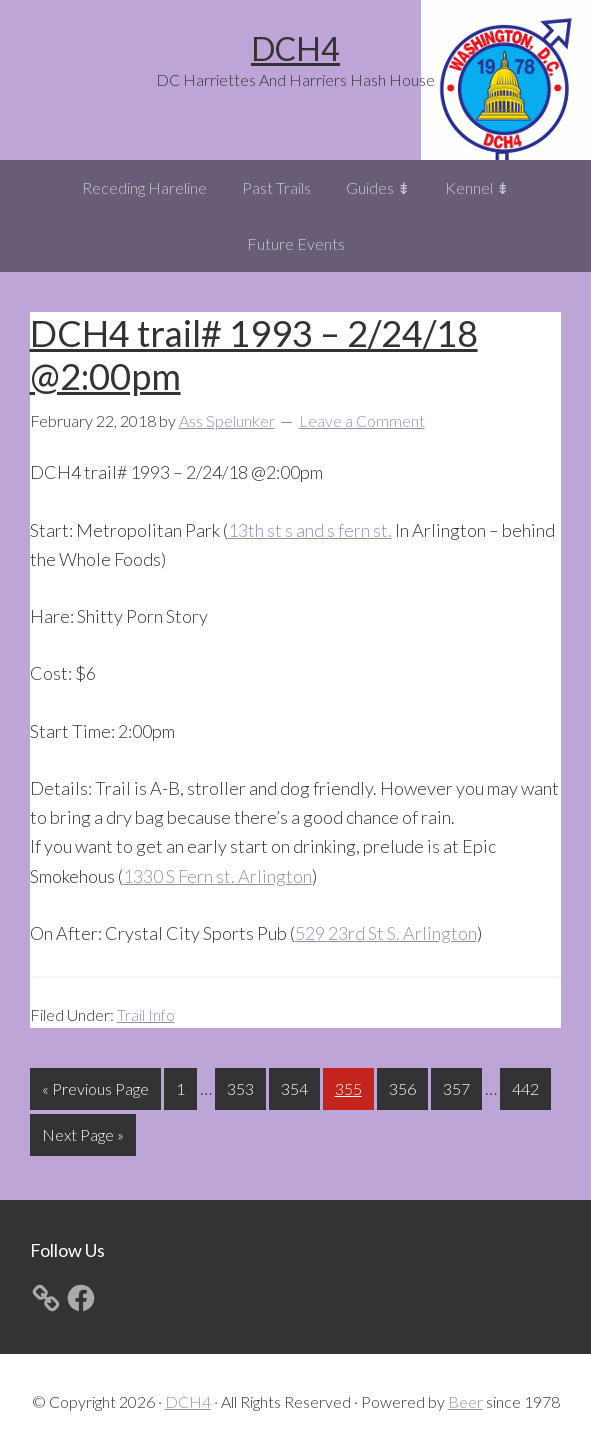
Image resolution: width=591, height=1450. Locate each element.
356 (405, 1086)
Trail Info (146, 1014)
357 (459, 1086)
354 (297, 1086)
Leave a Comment (362, 420)
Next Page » (82, 1138)
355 (351, 1086)
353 (243, 1086)
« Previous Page (95, 1092)
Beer (465, 1401)
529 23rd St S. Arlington (386, 933)
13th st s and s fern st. (310, 530)
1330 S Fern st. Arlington (217, 876)
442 (528, 1086)
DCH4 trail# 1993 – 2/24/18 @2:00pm (254, 354)
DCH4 (295, 48)
